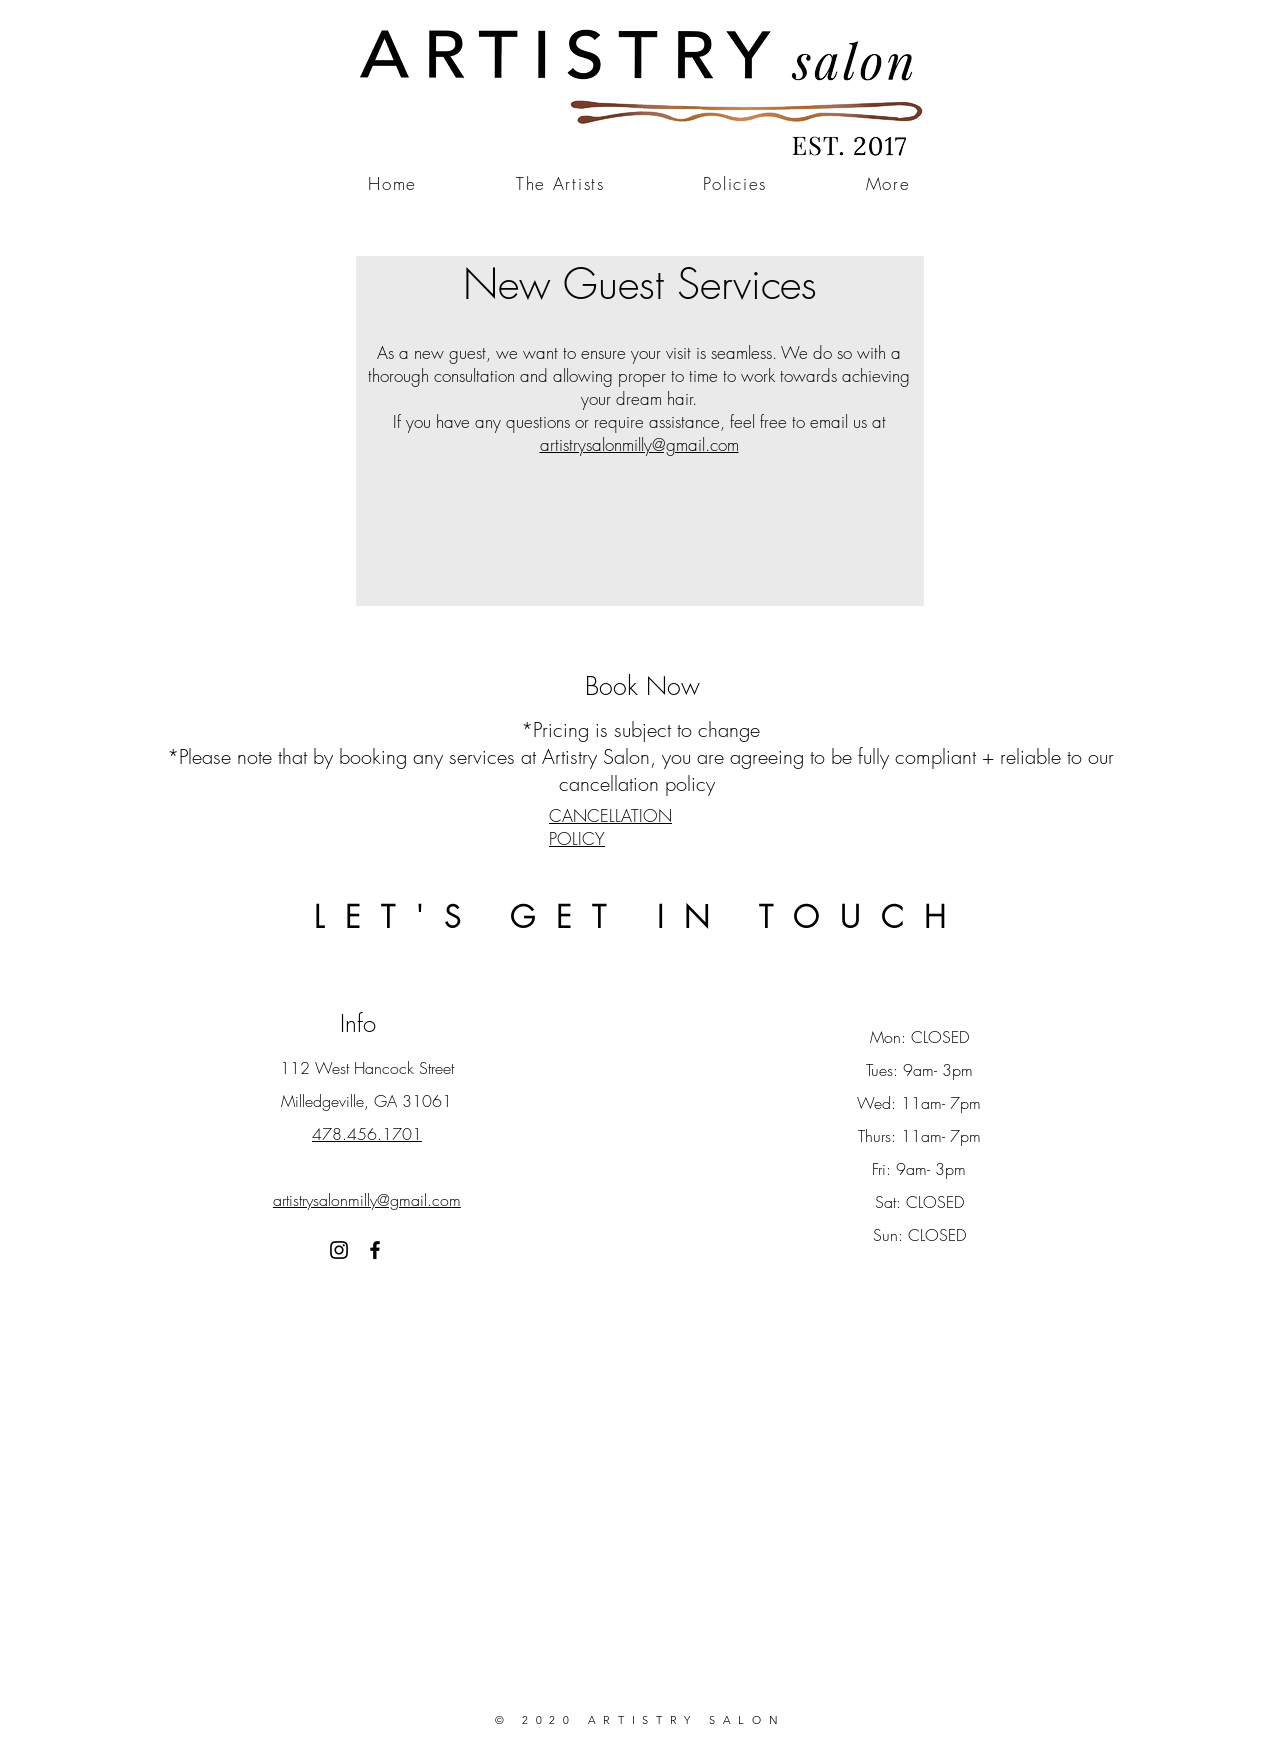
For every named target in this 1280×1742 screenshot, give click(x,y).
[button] (888, 184)
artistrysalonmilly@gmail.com (639, 444)
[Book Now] (642, 686)
